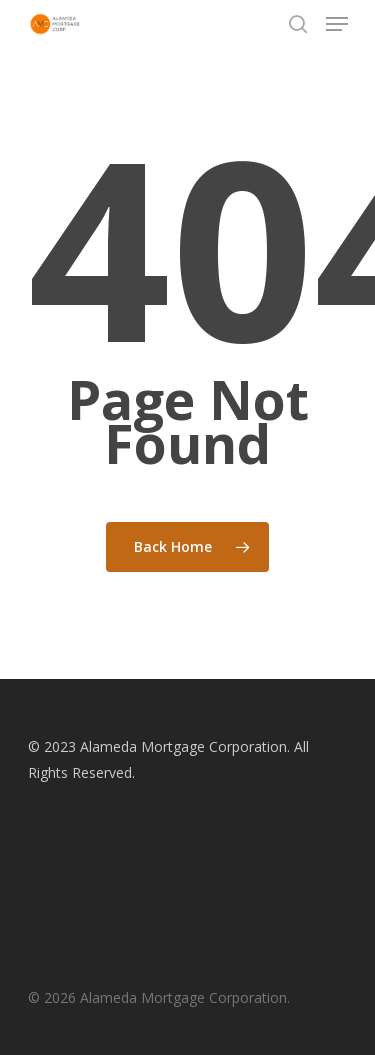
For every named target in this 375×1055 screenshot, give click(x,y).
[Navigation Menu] (337, 24)
